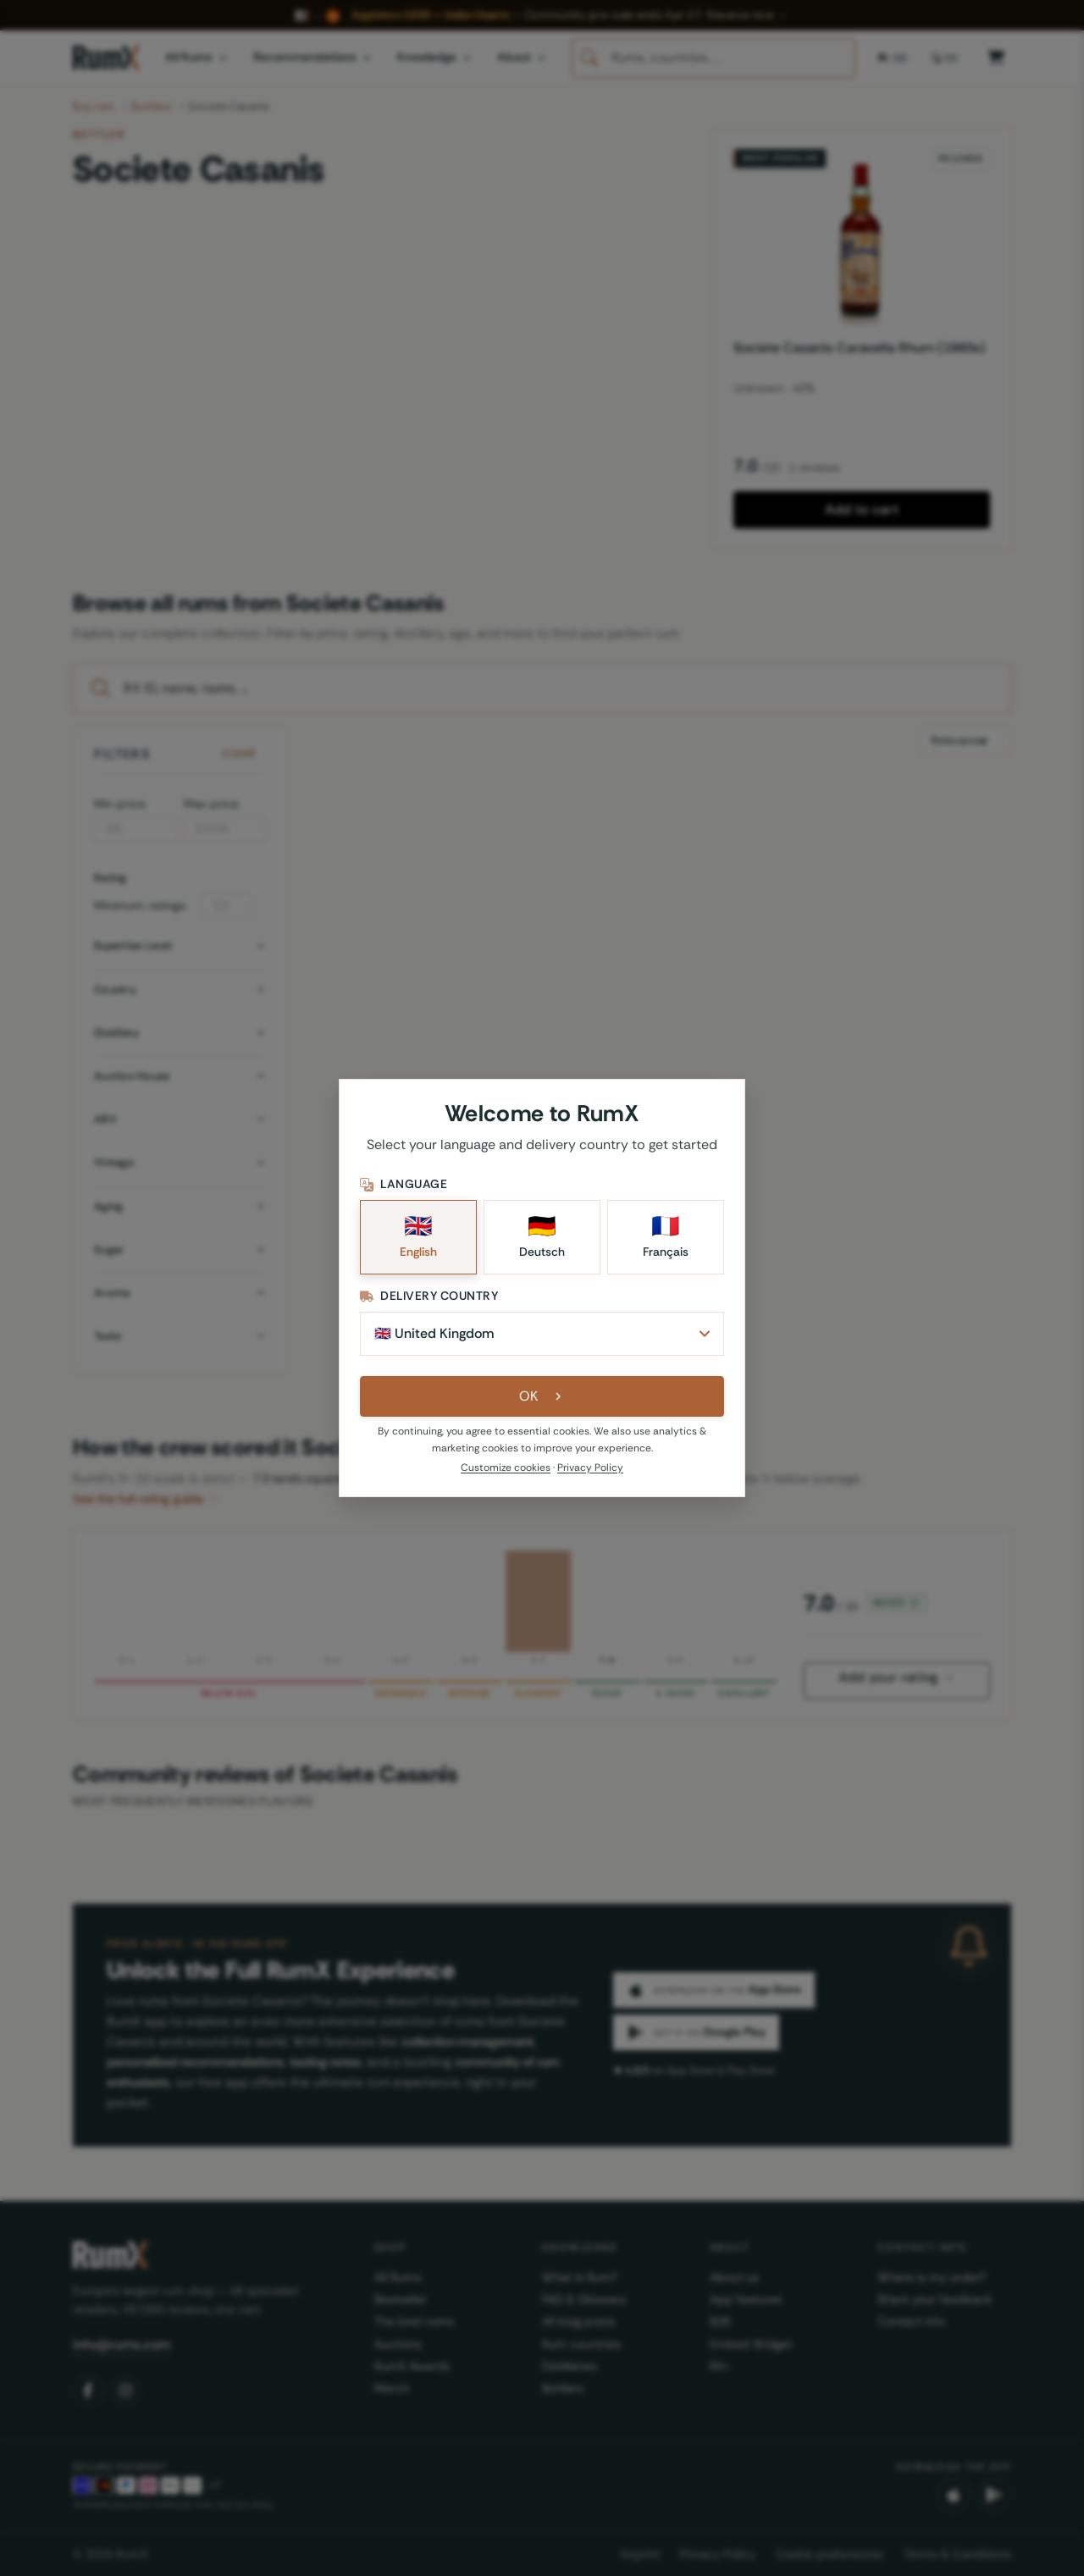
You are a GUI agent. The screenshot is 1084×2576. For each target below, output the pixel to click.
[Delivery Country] (542, 1334)
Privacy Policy (590, 1467)
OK (542, 1396)
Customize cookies (505, 1467)
